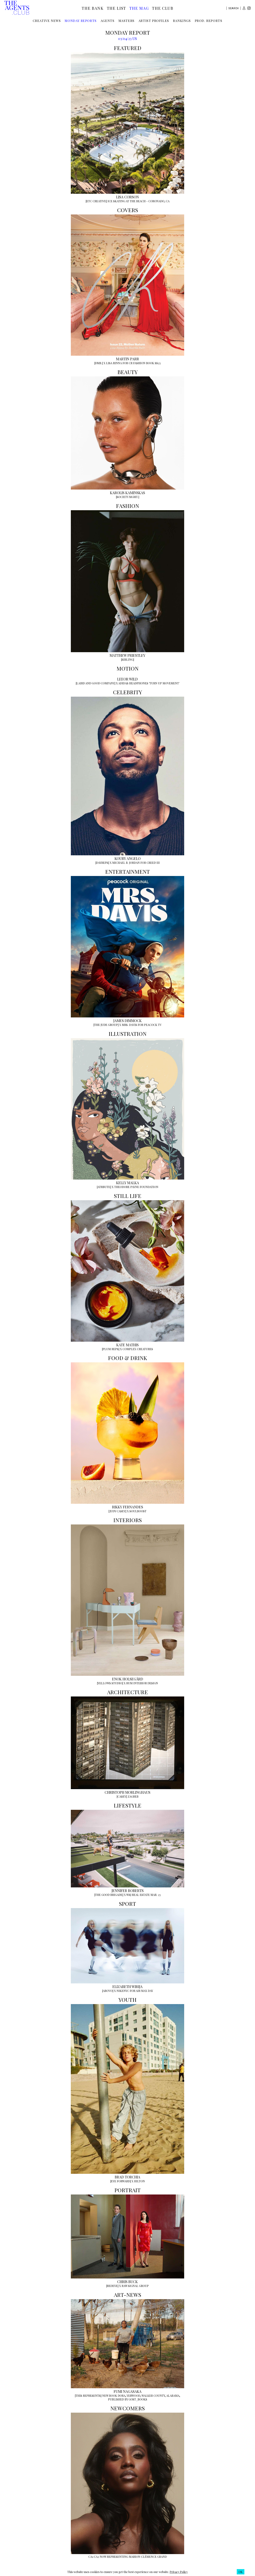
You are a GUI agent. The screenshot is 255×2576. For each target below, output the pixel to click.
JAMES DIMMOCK (127, 1020)
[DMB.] (98, 363)
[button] (244, 8)
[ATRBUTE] (104, 1187)
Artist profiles (153, 21)
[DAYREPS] (102, 863)
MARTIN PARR (127, 358)
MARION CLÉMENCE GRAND (148, 2556)
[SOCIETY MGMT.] (127, 497)
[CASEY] (122, 1796)
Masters (126, 21)
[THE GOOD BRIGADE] (108, 1895)
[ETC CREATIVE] (96, 201)
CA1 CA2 (93, 2556)
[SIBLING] (127, 659)
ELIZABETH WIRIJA (127, 1986)
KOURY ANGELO (128, 858)
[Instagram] (249, 8)
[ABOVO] (107, 1991)
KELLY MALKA (127, 1182)
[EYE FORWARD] (120, 2181)
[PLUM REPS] (110, 1349)
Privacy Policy (179, 2572)
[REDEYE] (112, 2286)
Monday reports (81, 21)
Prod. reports (208, 21)
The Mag (139, 8)
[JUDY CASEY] (117, 1511)
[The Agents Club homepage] (16, 8)
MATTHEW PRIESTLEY (127, 655)
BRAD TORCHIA (127, 2177)
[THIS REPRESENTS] (88, 2395)
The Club (162, 8)
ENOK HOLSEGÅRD (127, 1678)
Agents (108, 21)
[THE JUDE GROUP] (106, 1025)
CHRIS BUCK (127, 2281)
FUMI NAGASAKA (127, 2391)
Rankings (182, 21)
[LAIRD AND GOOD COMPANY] (95, 683)
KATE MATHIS (127, 1344)
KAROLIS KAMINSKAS (127, 492)
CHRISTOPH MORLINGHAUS (127, 1792)
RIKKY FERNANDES (127, 1506)
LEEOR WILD (127, 679)
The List (116, 8)
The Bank (92, 8)
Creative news (47, 21)
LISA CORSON (127, 196)
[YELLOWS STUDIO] (110, 1683)
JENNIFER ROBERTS (128, 1890)
